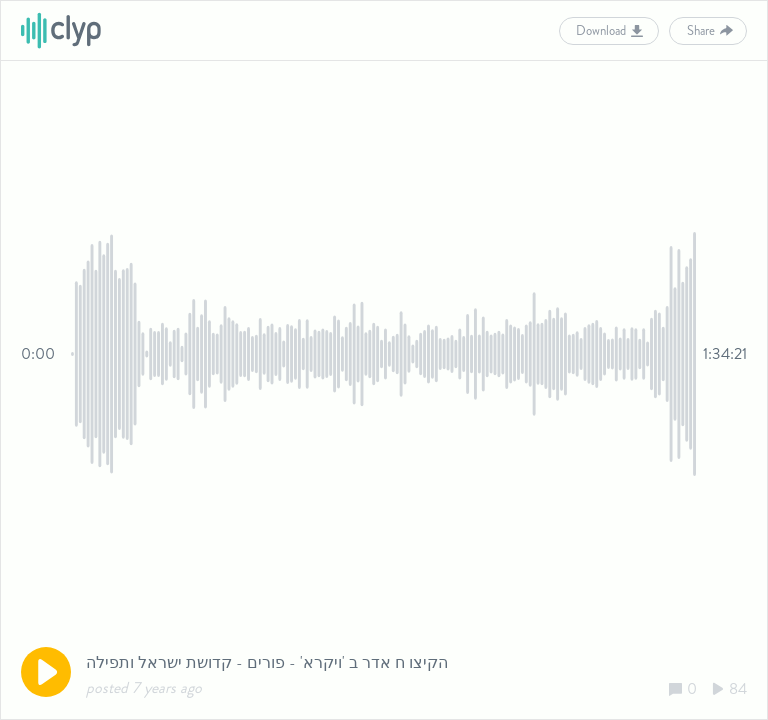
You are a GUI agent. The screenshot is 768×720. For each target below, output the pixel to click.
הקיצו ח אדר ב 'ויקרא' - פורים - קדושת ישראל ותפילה (267, 662)
